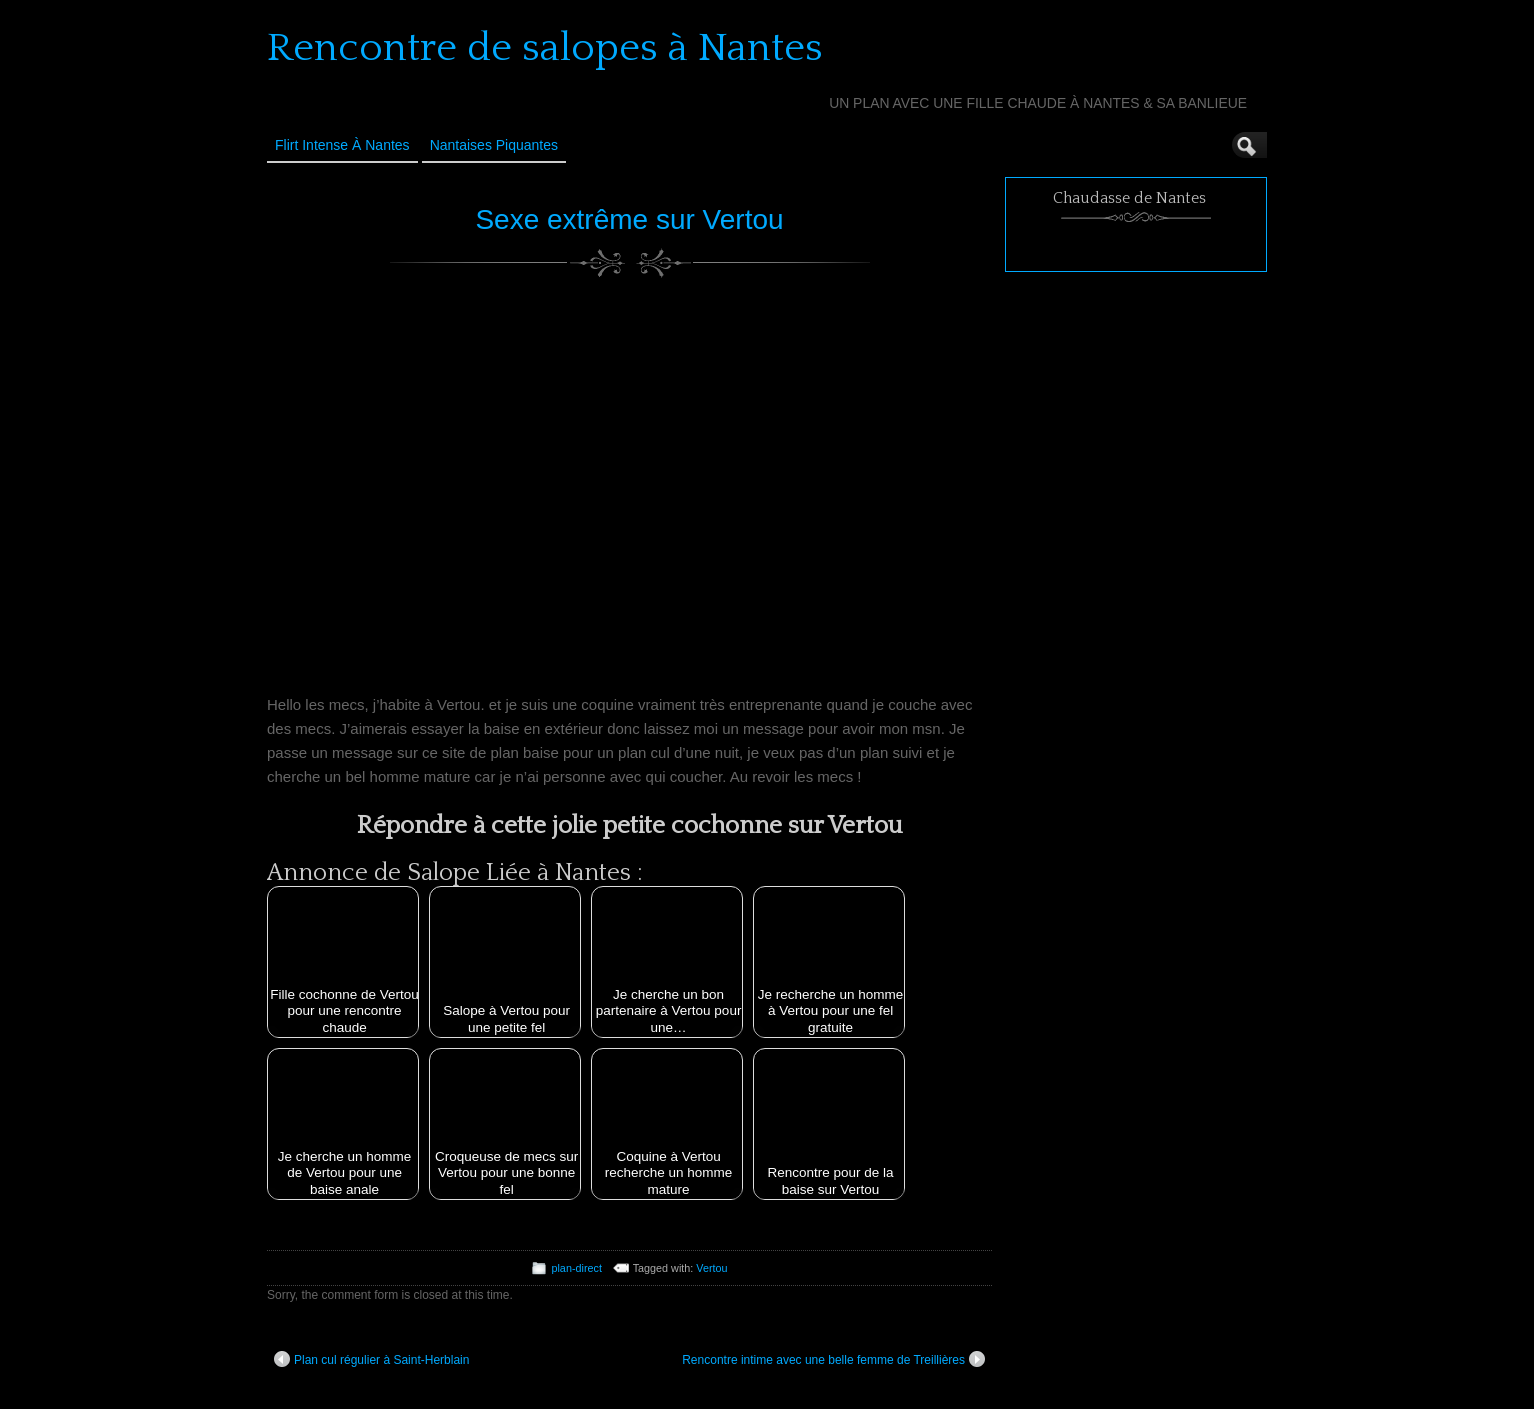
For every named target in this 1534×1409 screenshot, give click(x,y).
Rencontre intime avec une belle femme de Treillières (833, 1359)
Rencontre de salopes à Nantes (545, 48)
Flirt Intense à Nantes (342, 145)
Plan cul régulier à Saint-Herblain (371, 1359)
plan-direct (576, 1268)
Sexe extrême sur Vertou (629, 219)
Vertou (711, 1268)
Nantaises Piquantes (494, 145)
